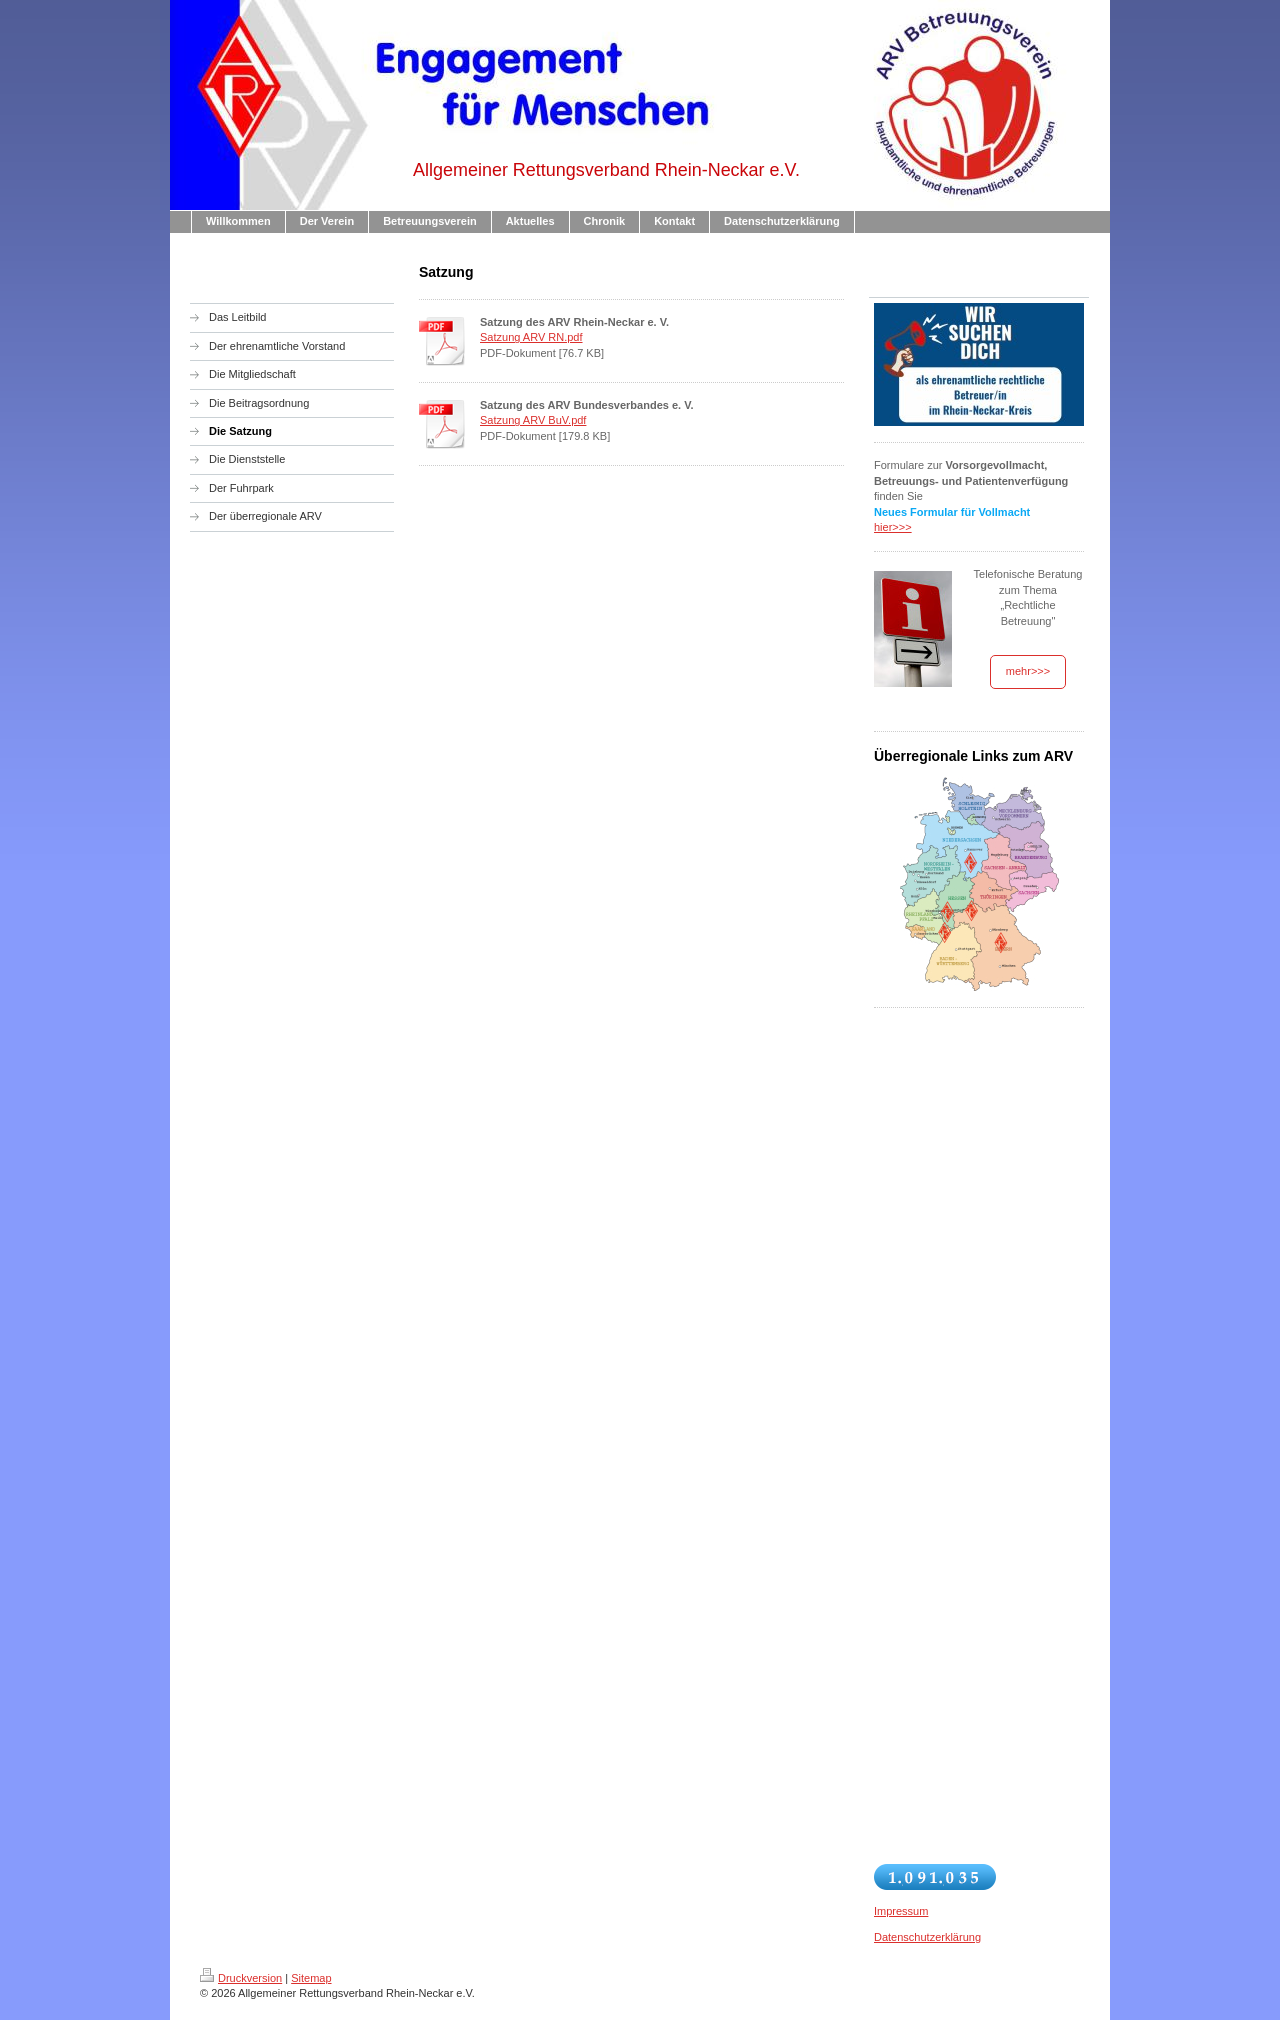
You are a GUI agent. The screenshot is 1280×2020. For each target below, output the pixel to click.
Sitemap (311, 1978)
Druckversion (241, 1978)
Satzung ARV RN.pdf (531, 337)
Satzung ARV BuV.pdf (533, 420)
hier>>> (893, 527)
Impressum (901, 1911)
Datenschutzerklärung (927, 1937)
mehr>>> (1028, 671)
